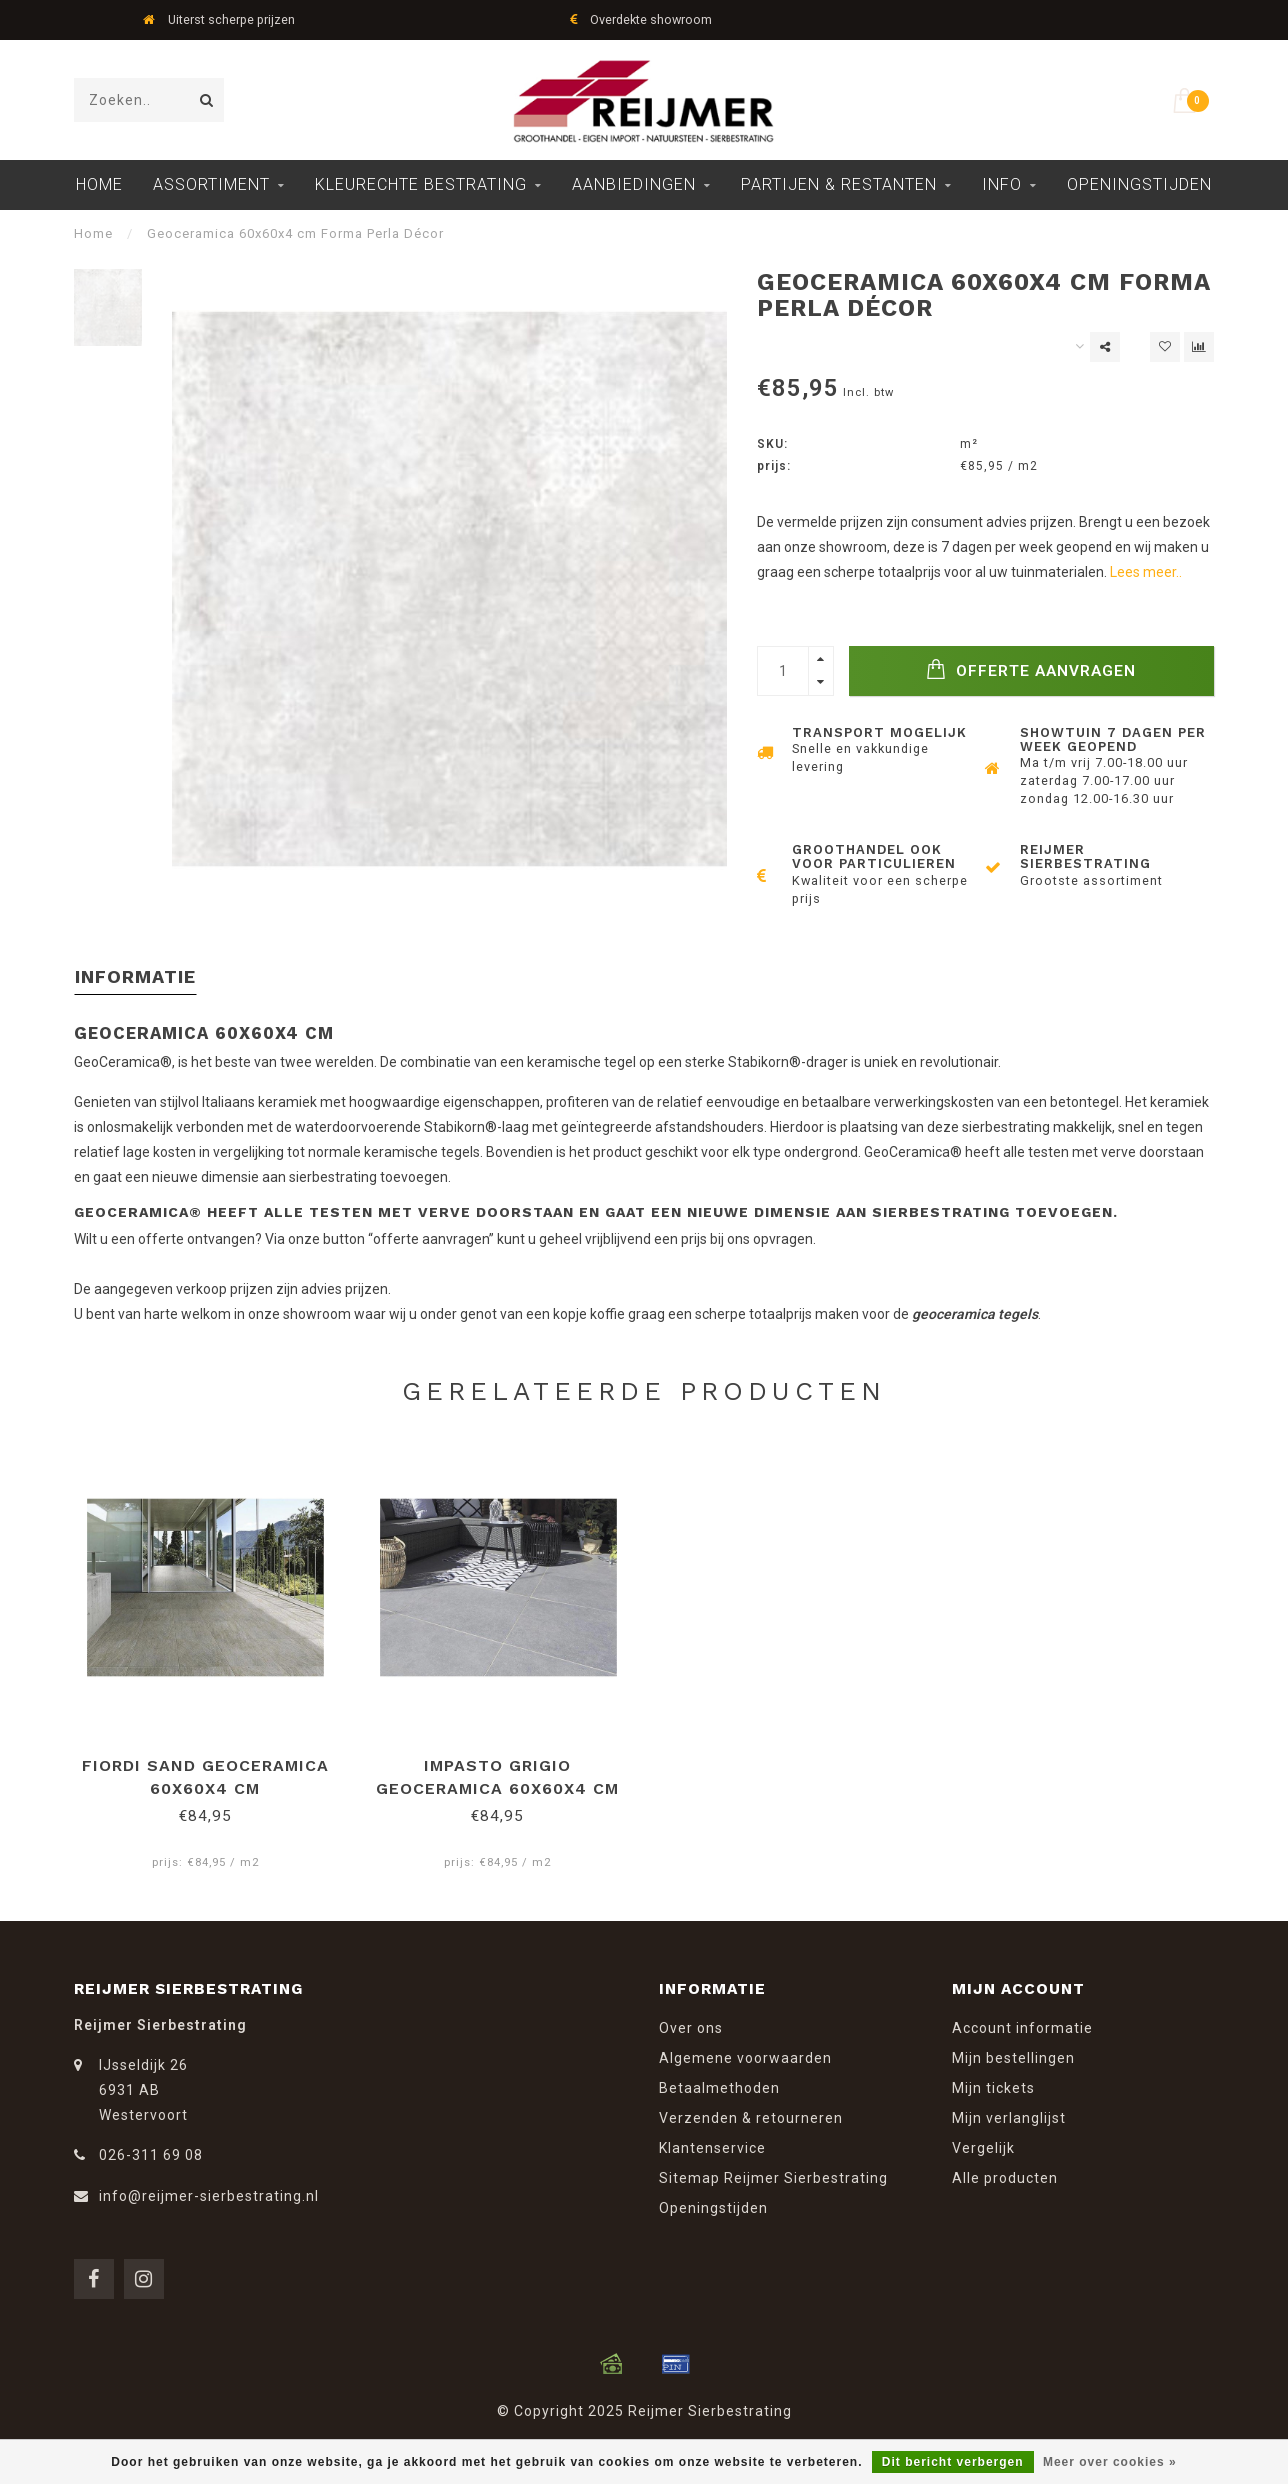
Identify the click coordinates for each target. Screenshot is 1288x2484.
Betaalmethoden (719, 2088)
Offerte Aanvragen (1031, 669)
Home (99, 184)
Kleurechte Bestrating (421, 184)
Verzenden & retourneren (751, 2118)
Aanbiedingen (634, 184)
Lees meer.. (1146, 572)
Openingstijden (1139, 184)
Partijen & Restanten (839, 184)
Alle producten (1005, 2178)
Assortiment (211, 184)
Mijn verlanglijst (1009, 2118)
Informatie (135, 976)
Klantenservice (712, 2148)
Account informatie (1022, 2028)
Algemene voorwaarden (745, 2058)
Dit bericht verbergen (953, 2462)
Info (1002, 184)
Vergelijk (983, 2148)
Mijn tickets (993, 2088)
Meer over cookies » (1110, 2462)
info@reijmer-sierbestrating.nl (209, 2196)
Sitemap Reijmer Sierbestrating (773, 2178)
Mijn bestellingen (1013, 2058)
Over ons (691, 2028)
